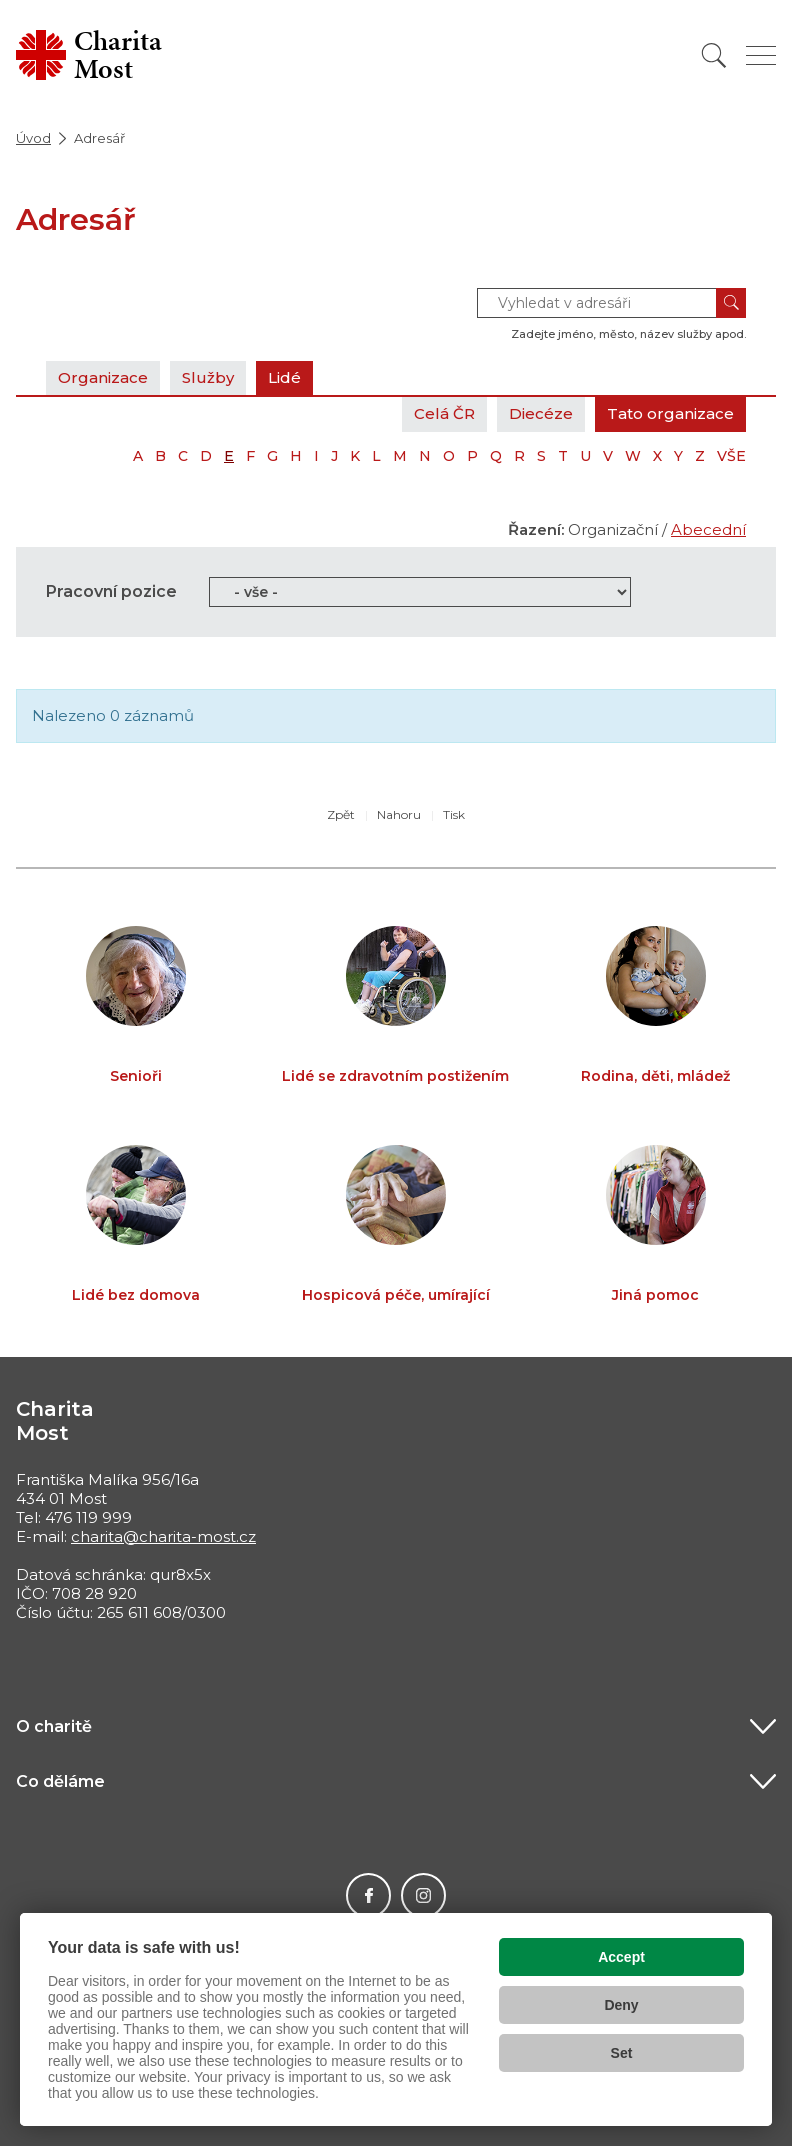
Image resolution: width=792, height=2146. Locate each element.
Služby (208, 377)
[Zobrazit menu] (761, 55)
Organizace (103, 377)
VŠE (731, 456)
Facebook (368, 1895)
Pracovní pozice (111, 591)
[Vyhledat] (714, 55)
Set (622, 2053)
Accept (621, 1957)
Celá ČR (444, 413)
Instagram (423, 1895)
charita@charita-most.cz (163, 1536)
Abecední (708, 529)
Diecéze (541, 413)
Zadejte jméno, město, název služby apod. (628, 334)
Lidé (284, 377)
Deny (621, 2005)
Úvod (33, 138)
